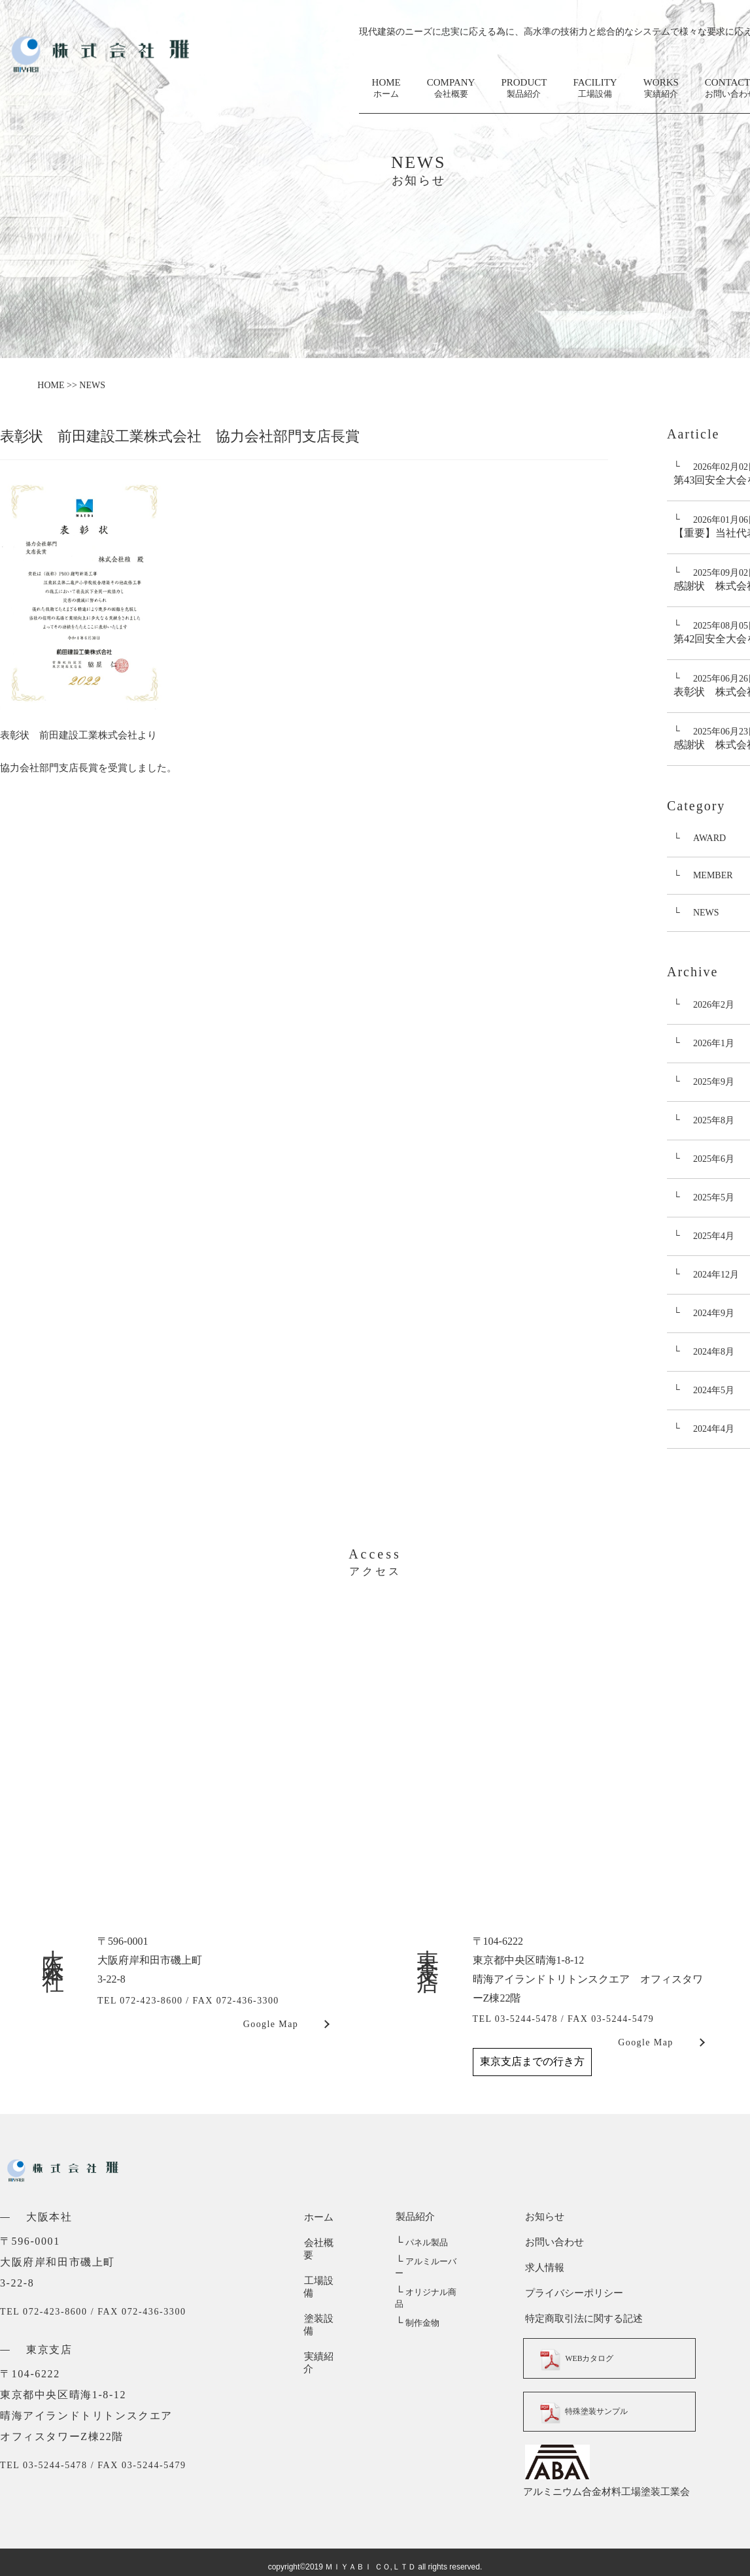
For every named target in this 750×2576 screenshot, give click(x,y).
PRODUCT (524, 88)
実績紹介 (323, 2318)
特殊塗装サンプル (592, 2410)
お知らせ (542, 2216)
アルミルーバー (429, 2261)
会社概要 (323, 2242)
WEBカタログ (583, 2357)
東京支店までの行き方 (532, 2061)
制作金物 (417, 2299)
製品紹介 (414, 2216)
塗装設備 (323, 2293)
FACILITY (595, 88)
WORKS (661, 88)
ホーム (318, 2216)
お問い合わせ (552, 2242)
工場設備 (323, 2267)
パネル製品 (421, 2242)
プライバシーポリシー (572, 2293)
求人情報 (542, 2267)
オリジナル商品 (429, 2280)
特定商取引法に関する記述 (582, 2318)
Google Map (270, 2024)
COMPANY (451, 88)
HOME (386, 88)
